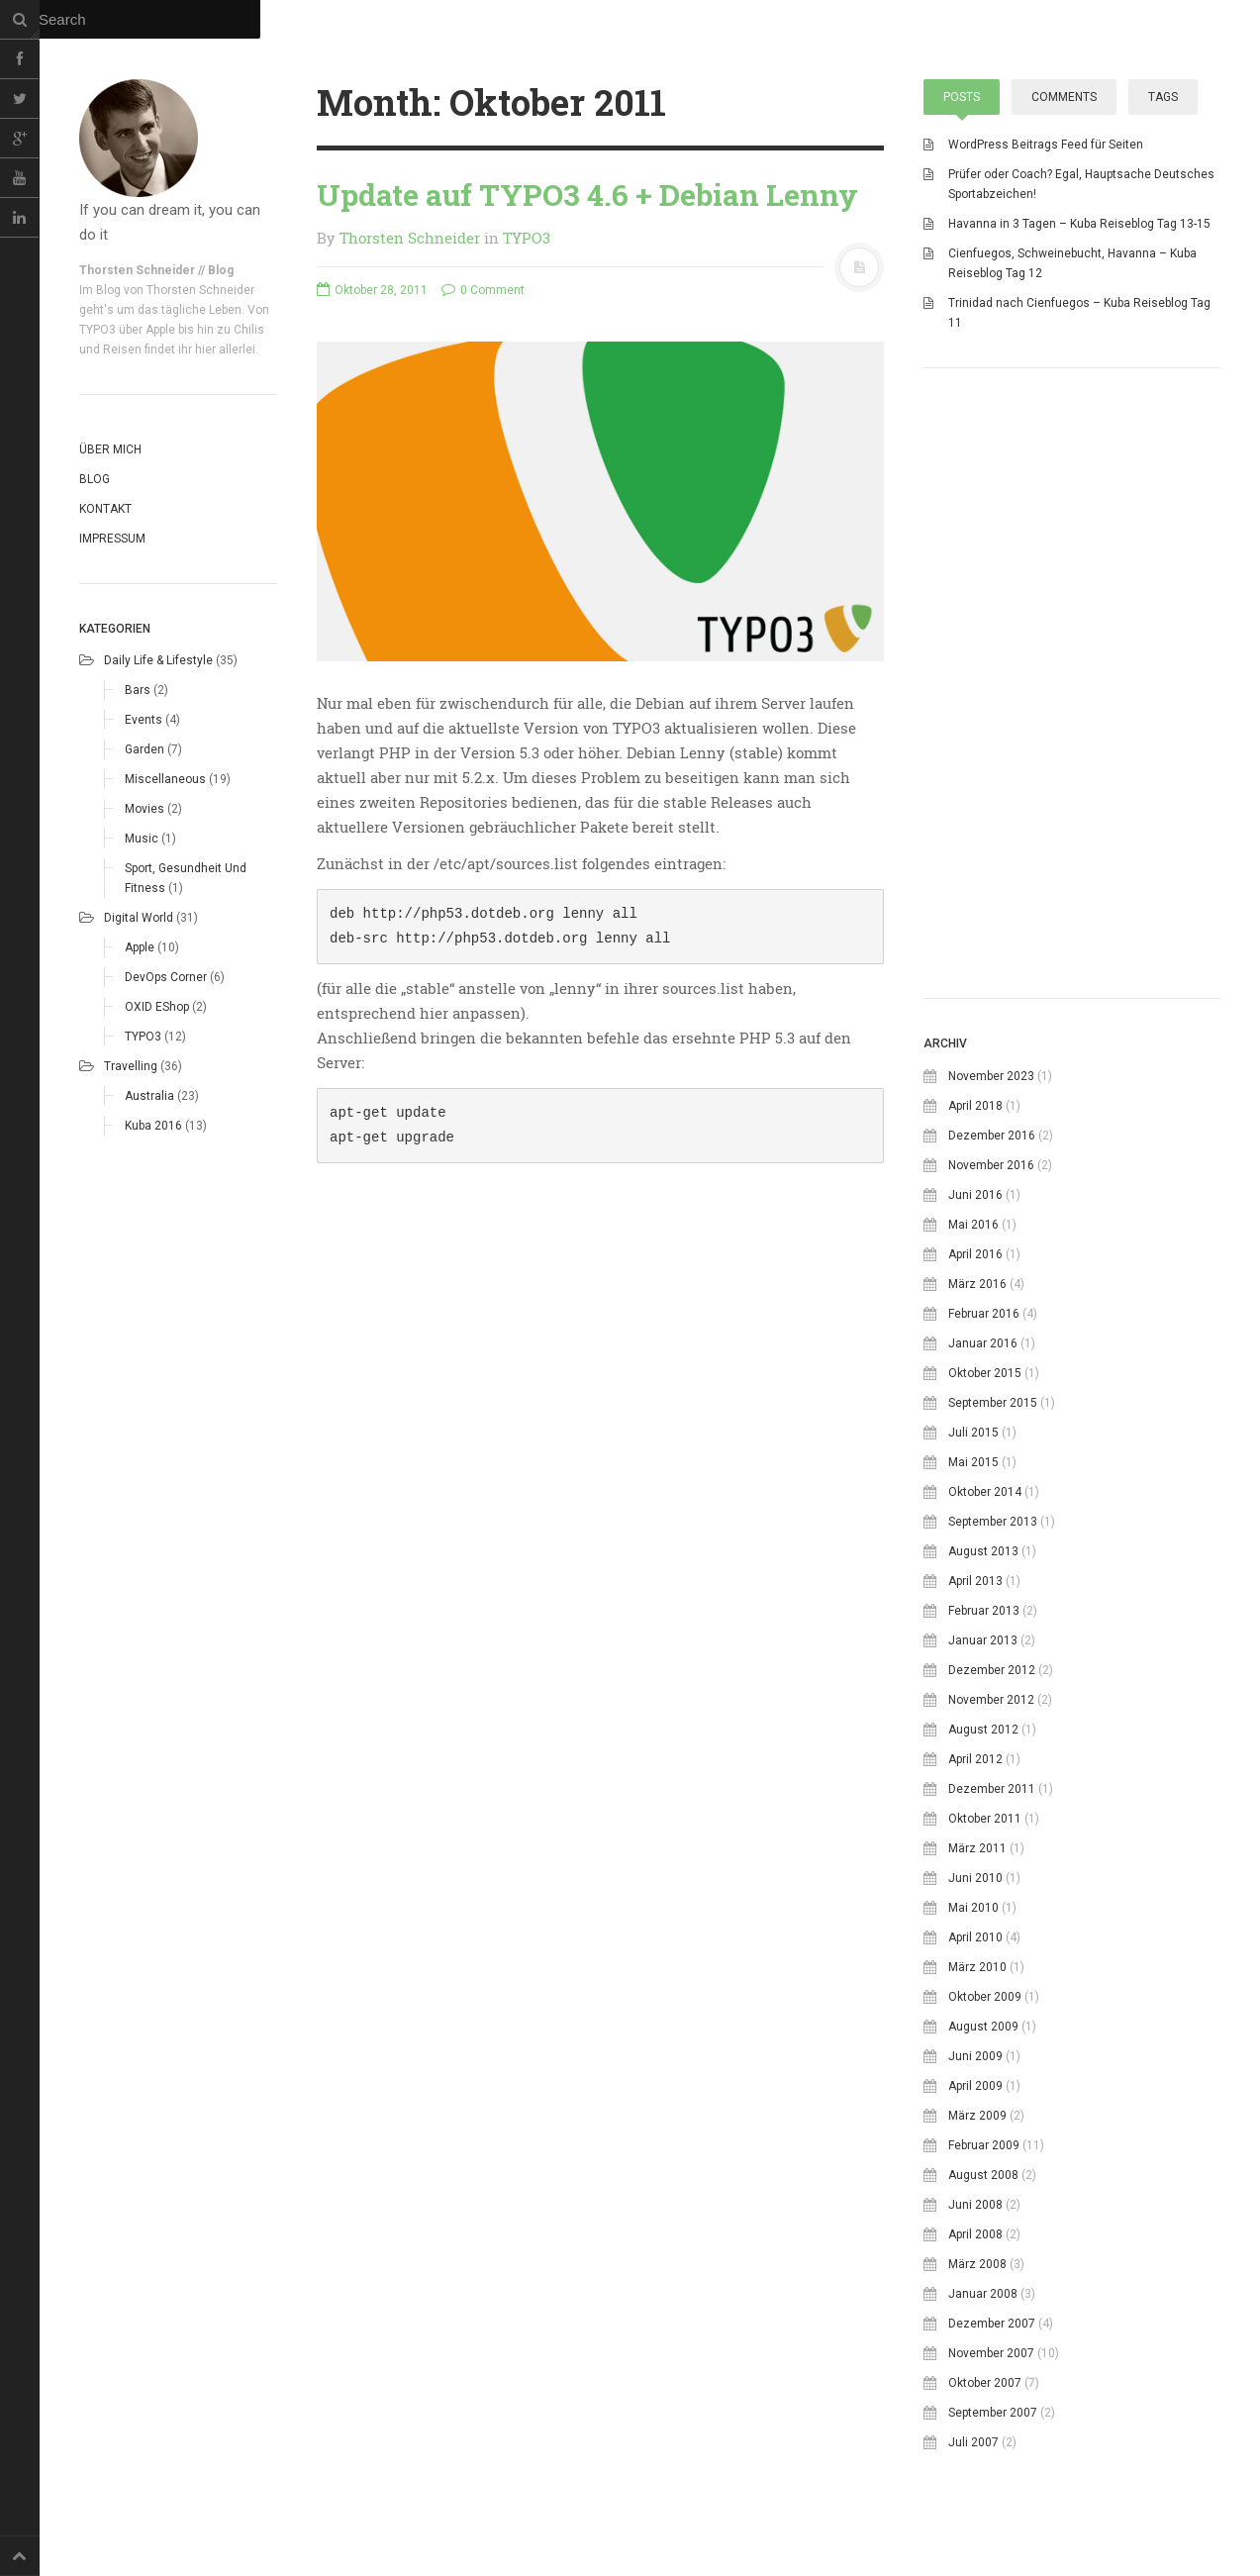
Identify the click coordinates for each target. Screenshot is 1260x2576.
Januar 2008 (983, 2294)
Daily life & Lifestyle (158, 660)
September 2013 (992, 1522)
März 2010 (977, 1967)
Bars (137, 690)
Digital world (138, 918)
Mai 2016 (973, 1225)
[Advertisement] (1071, 831)
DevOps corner (166, 977)
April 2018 (975, 1106)
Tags (1163, 97)
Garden (144, 749)
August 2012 (983, 1729)
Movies (144, 809)
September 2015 (992, 1403)
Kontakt (105, 509)
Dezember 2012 (991, 1670)
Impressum (112, 538)
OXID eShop (157, 1007)
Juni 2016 (975, 1195)
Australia (149, 1096)
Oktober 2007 (984, 2383)
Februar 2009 (983, 2145)
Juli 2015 (973, 1432)
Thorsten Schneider (409, 238)
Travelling (130, 1066)
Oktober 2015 (984, 1373)
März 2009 (977, 2116)
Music (141, 838)
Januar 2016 (983, 1343)
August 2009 (983, 2026)
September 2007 (992, 2413)
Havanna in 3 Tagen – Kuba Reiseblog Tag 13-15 (1079, 224)
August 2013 (983, 1551)
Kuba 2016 (153, 1126)
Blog (94, 479)
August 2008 (983, 2175)
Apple (139, 947)
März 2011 (977, 1848)
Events (143, 720)
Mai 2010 (973, 1908)
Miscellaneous (165, 779)
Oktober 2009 (984, 1997)
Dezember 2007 (991, 2323)
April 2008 (975, 2234)
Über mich (110, 449)
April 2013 (975, 1581)
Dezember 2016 (991, 1135)
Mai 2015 (973, 1462)
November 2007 (991, 2353)
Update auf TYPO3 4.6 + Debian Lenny (587, 194)
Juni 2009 (975, 2056)
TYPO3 (143, 1036)
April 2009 (975, 2086)
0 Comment (483, 290)
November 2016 (991, 1165)
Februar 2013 (983, 1611)
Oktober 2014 (984, 1492)
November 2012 (991, 1700)
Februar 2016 (983, 1314)
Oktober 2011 (984, 1819)
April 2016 (975, 1254)
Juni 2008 (975, 2205)
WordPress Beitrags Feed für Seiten (1045, 144)
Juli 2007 (973, 2442)
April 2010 (975, 1937)
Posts (961, 97)
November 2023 (991, 1076)
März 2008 (977, 2264)
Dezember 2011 (991, 1789)
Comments (1064, 97)
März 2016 (977, 1284)
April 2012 (975, 1759)
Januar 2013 (983, 1640)
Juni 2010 (975, 1878)
